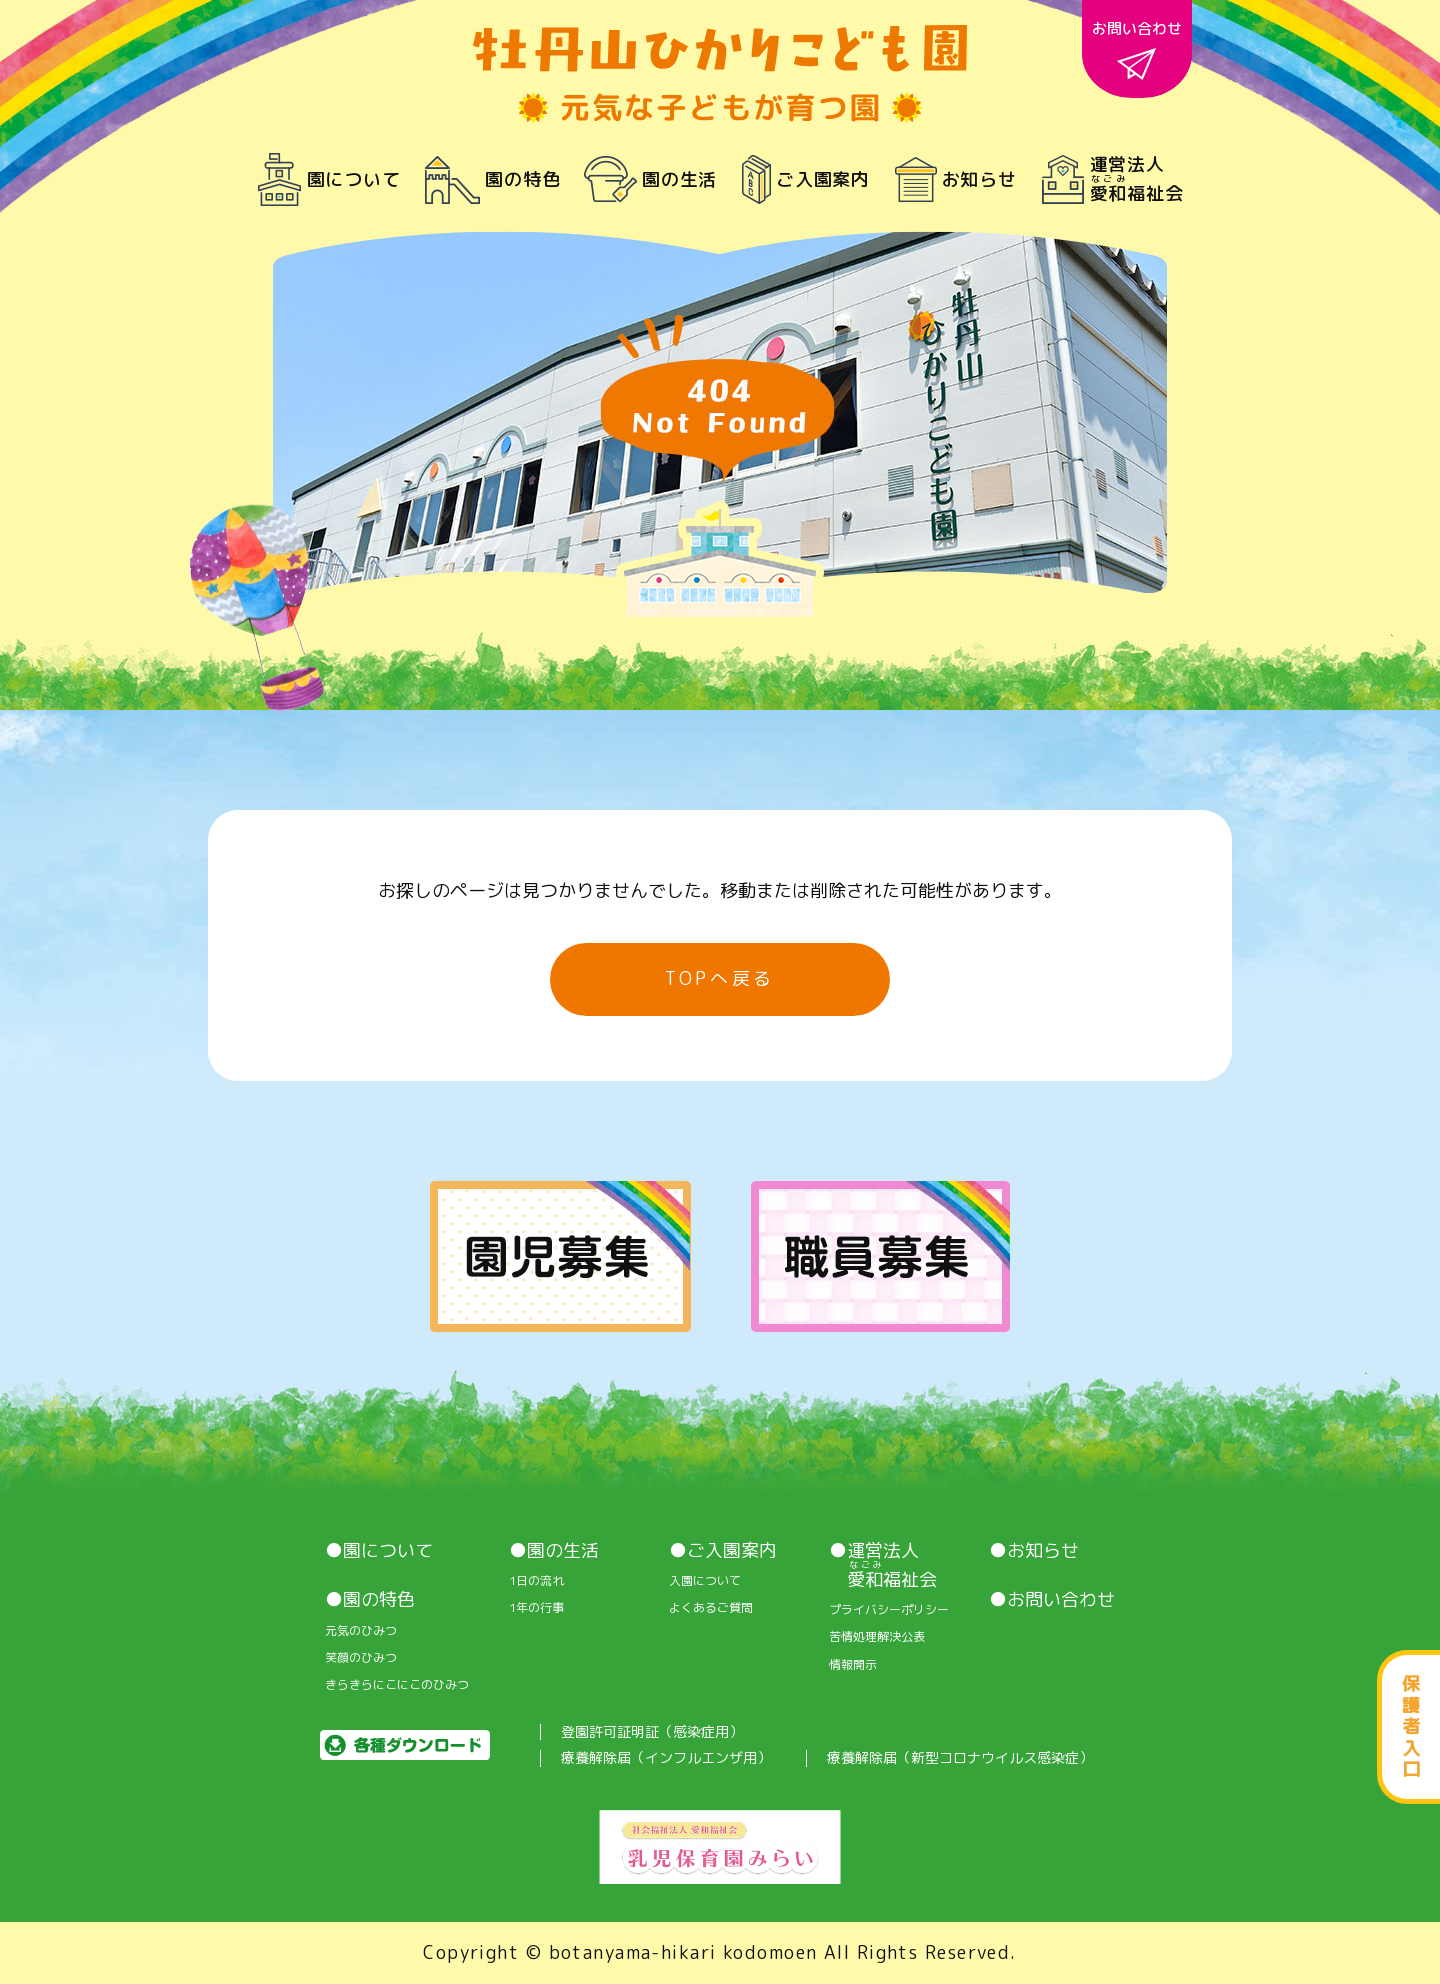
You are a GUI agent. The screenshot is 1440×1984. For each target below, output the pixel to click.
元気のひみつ (361, 1631)
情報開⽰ (853, 1665)
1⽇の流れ (536, 1581)
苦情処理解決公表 (877, 1637)
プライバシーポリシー (889, 1610)
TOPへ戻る (720, 978)
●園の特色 (370, 1600)
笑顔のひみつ (361, 1658)
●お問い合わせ (1052, 1600)
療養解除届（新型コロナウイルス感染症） (960, 1758)
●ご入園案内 (723, 1551)
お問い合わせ (1137, 49)
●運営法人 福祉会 (883, 1565)
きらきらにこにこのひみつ (397, 1685)
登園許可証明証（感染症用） (652, 1732)
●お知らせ (1034, 1551)
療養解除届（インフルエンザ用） (666, 1758)
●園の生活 (554, 1551)
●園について (379, 1551)
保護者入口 (1411, 1726)
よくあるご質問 (711, 1608)
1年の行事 (536, 1608)
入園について (705, 1581)
